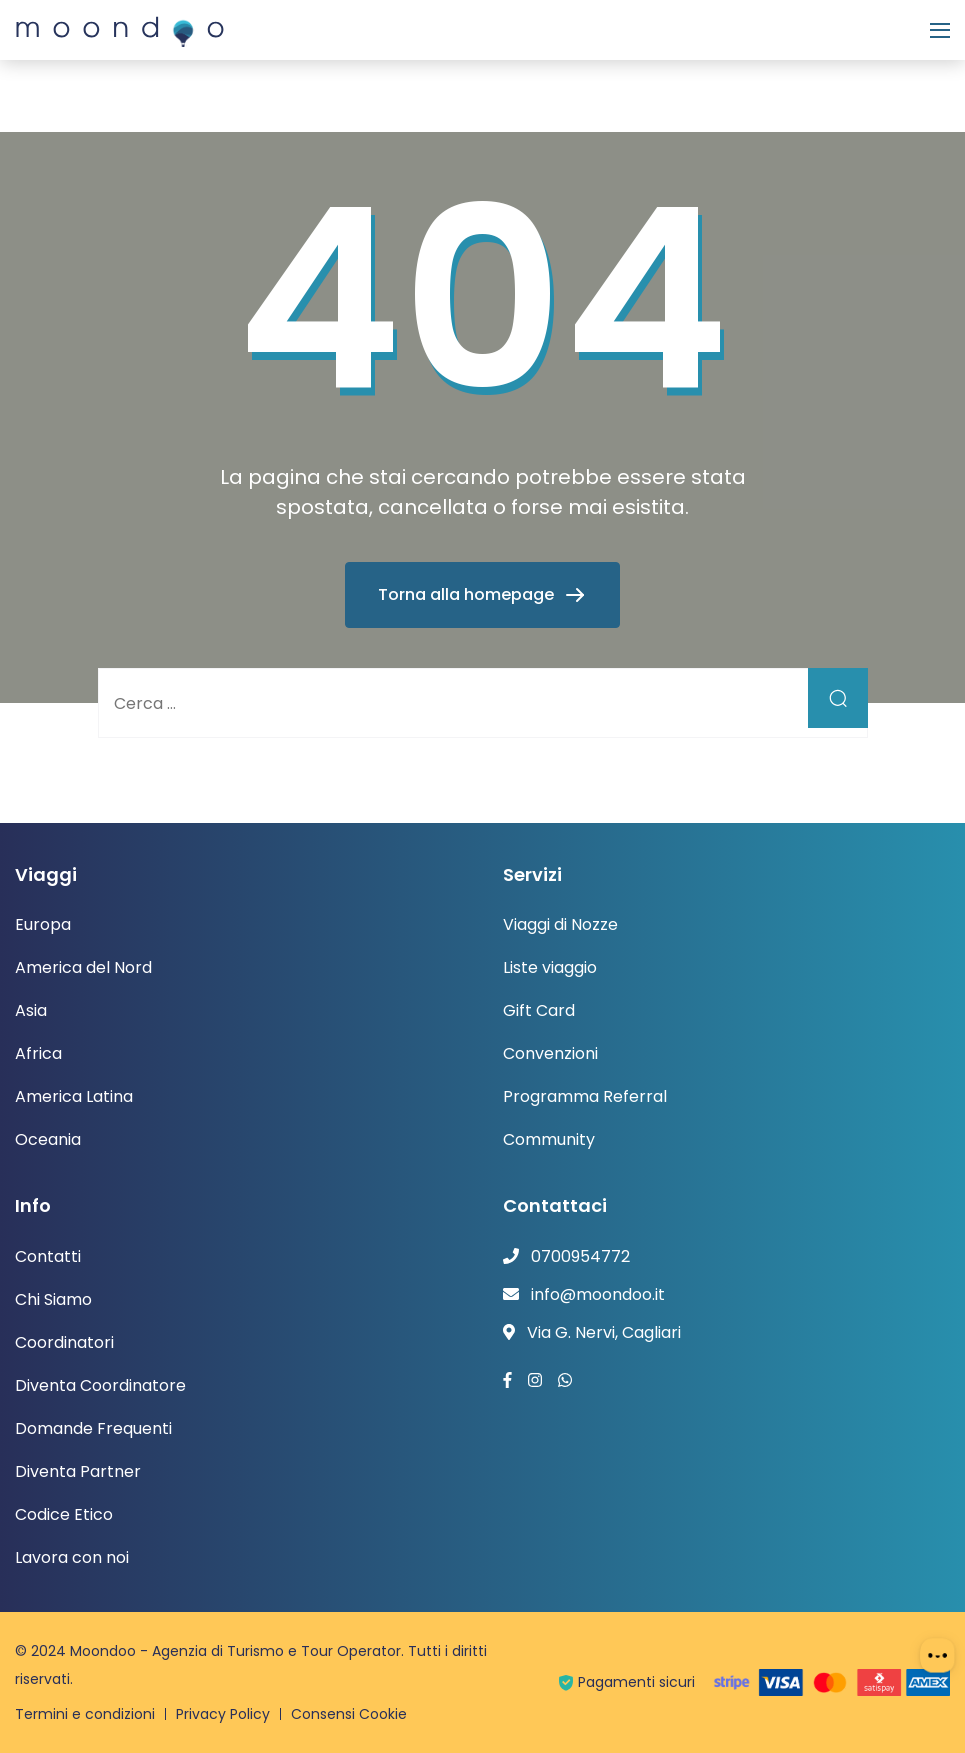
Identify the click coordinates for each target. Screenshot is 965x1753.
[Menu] (940, 30)
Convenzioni (550, 1053)
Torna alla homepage (468, 594)
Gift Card (539, 1010)
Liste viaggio (550, 967)
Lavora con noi (72, 1557)
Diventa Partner (78, 1471)
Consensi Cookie (349, 1714)
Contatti (48, 1256)
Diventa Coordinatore (100, 1385)
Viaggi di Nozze (560, 924)
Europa (43, 924)
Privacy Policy (223, 1714)
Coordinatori (64, 1342)
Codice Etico (64, 1514)
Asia (31, 1010)
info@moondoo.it (598, 1294)
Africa (38, 1053)
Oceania (48, 1139)
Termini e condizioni (85, 1714)
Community (549, 1139)
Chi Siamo (53, 1299)
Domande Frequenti (93, 1428)
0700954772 (580, 1256)
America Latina (74, 1096)
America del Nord (83, 967)
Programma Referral (585, 1096)
